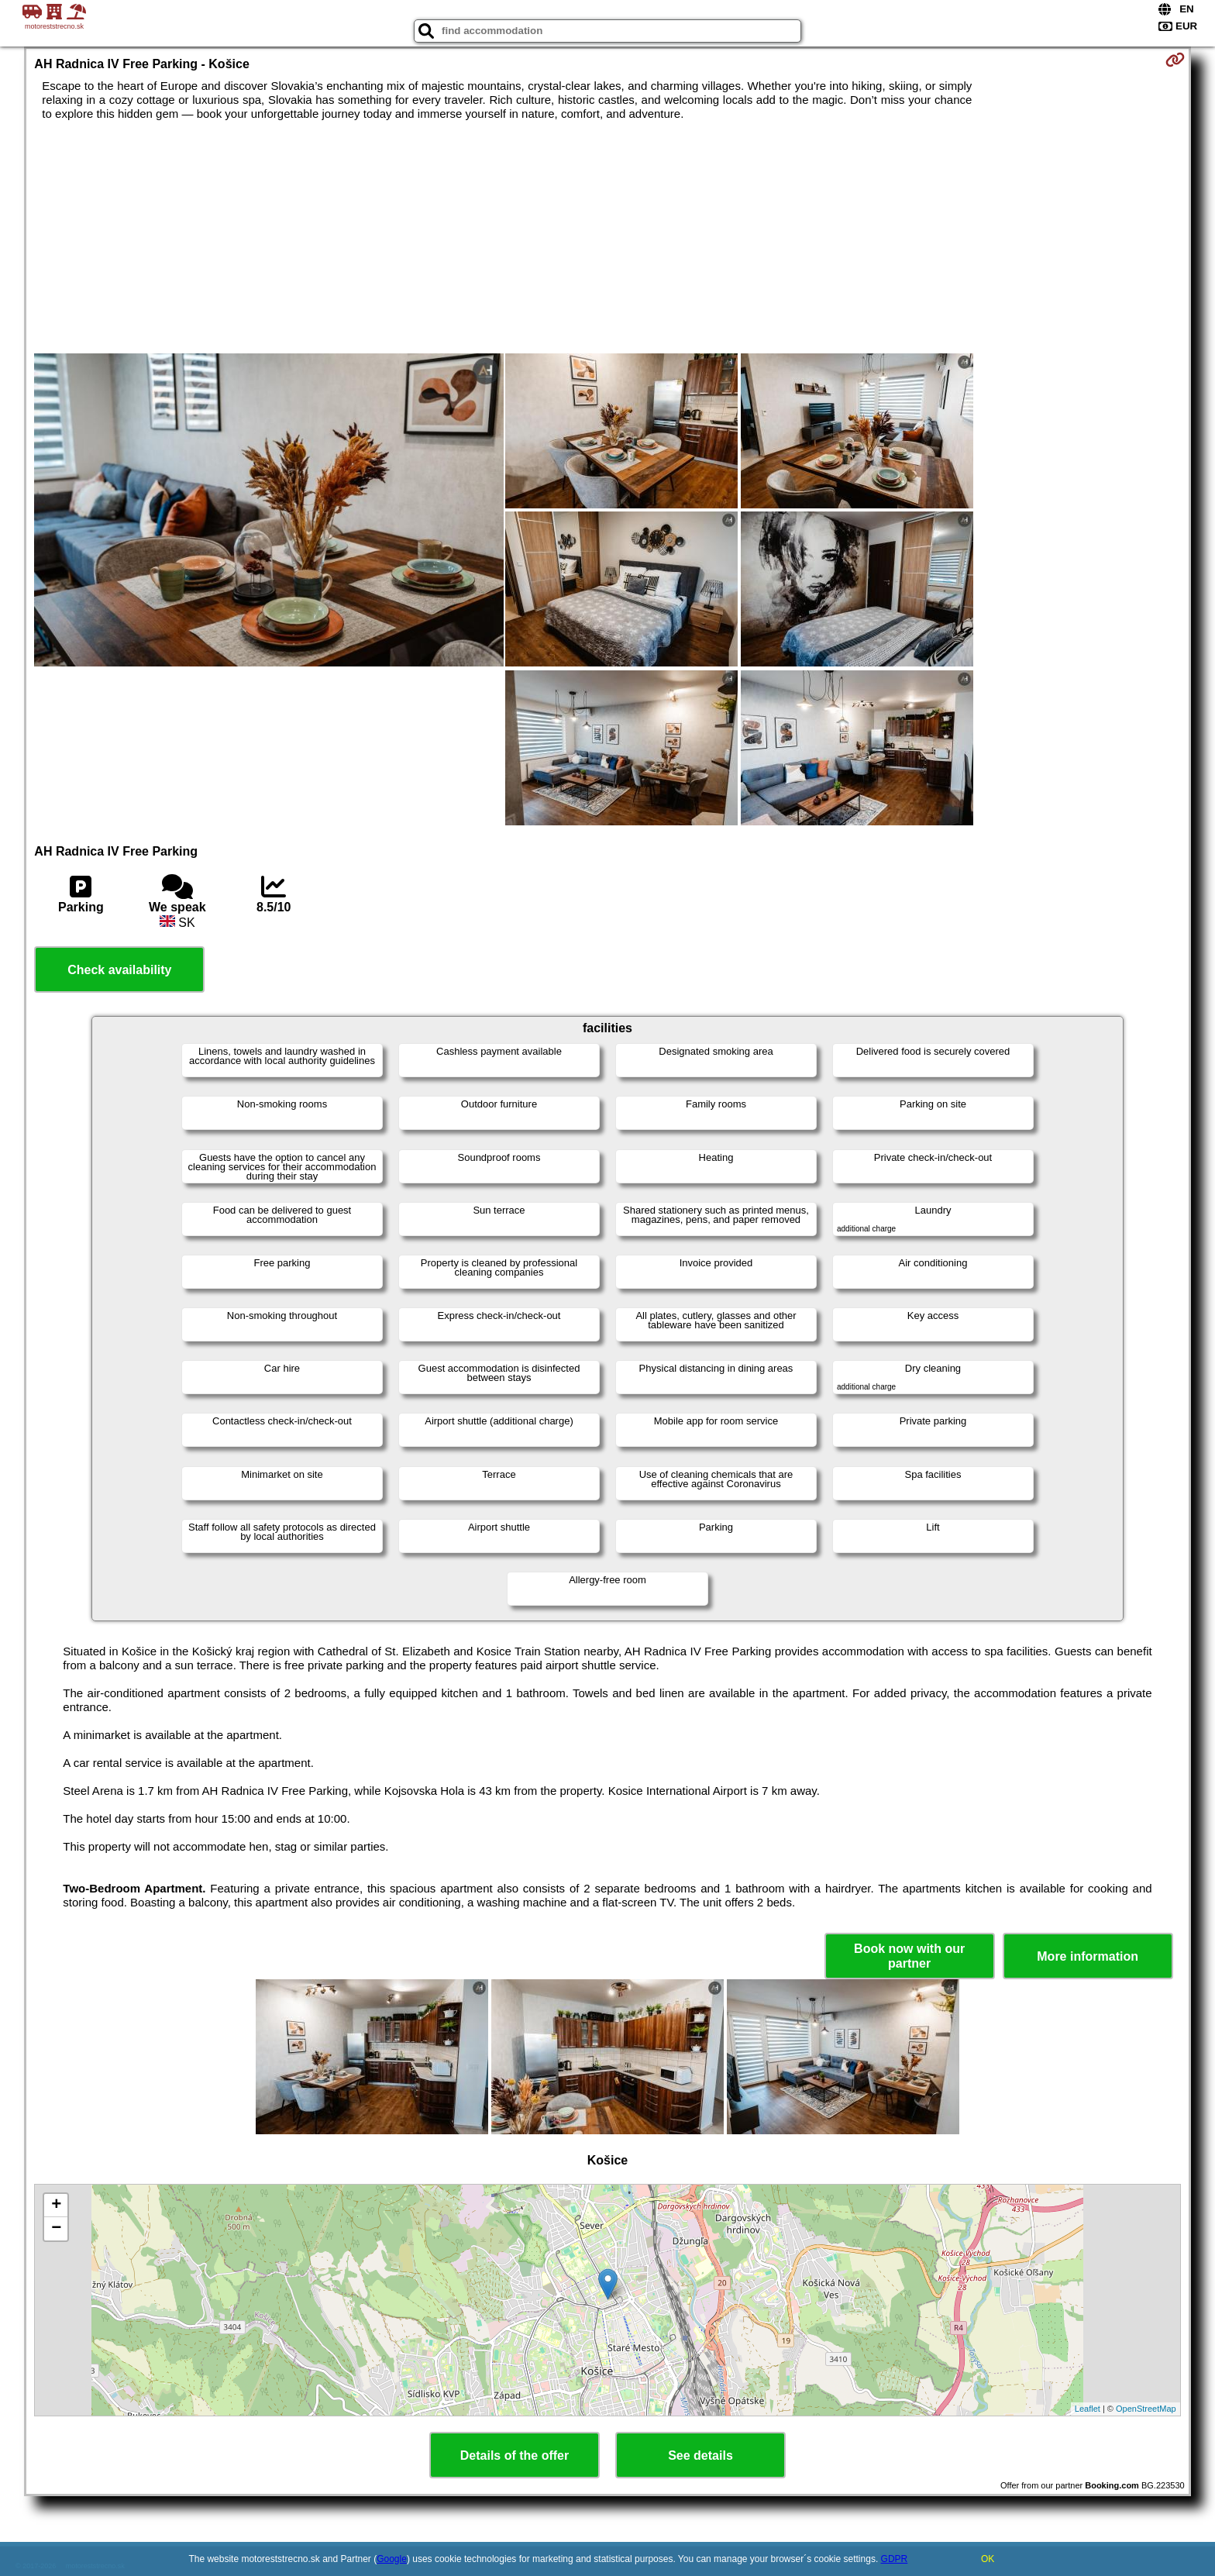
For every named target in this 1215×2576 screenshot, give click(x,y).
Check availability (119, 969)
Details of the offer (514, 2455)
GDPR (894, 2559)
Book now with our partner (909, 1956)
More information (1087, 1956)
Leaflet (1087, 2408)
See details (700, 2455)
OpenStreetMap (1146, 2408)
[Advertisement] (607, 237)
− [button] (56, 2228)
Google (392, 2559)
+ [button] (56, 2205)
